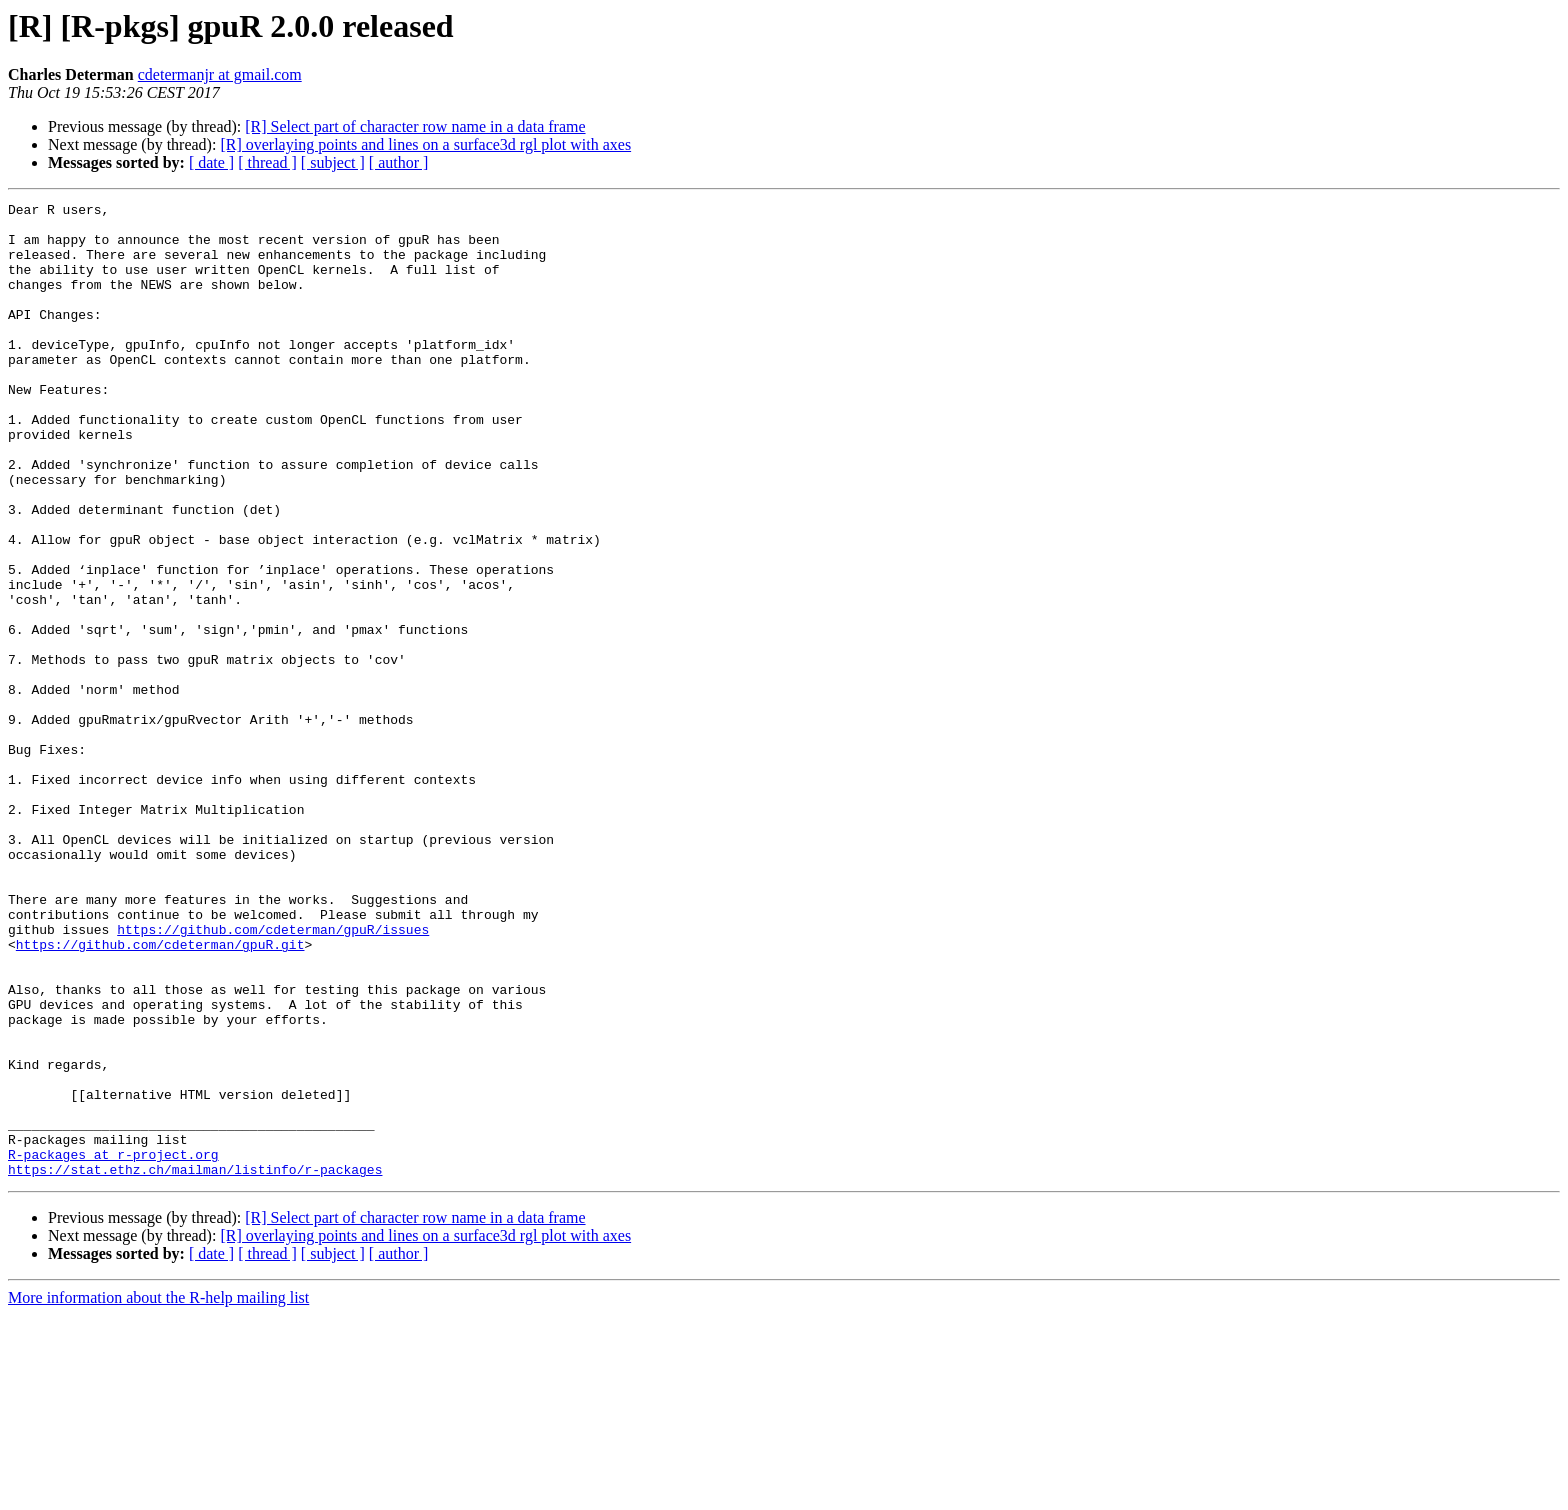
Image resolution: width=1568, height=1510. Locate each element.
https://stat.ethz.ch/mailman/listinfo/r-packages (195, 1364)
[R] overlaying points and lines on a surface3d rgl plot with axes (425, 144)
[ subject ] (333, 162)
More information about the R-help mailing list (158, 1492)
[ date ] (211, 162)
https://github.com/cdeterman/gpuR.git (160, 1094)
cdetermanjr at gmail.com (220, 74)
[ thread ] (267, 162)
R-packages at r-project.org (113, 1346)
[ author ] (399, 162)
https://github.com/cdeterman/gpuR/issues (273, 1076)
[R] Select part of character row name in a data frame (415, 126)
